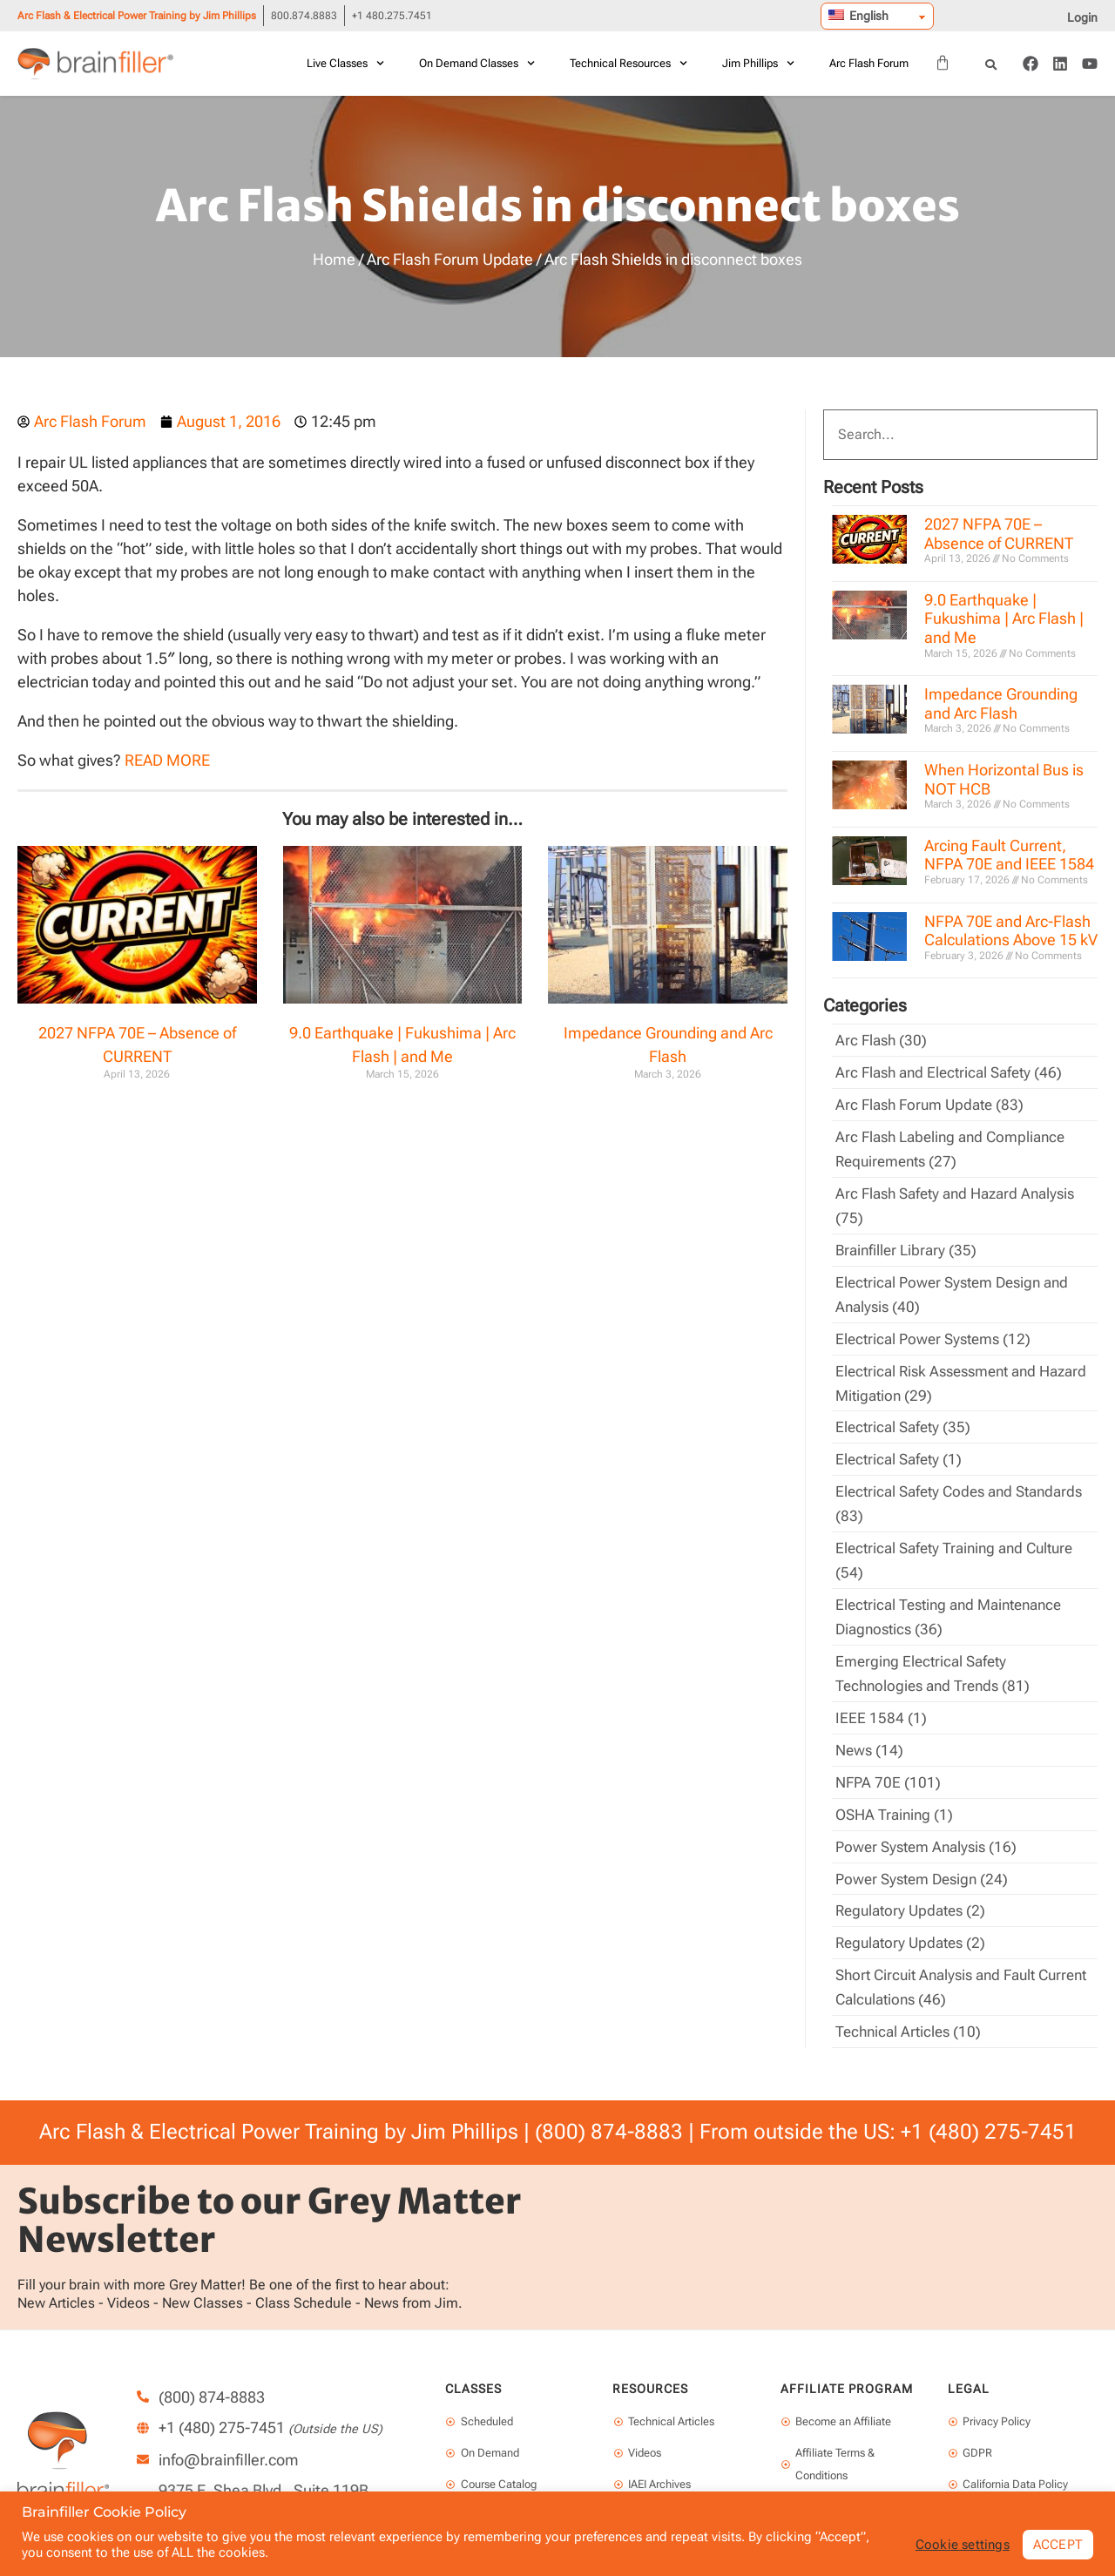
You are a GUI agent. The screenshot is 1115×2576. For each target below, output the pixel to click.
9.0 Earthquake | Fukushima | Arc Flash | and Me (1004, 618)
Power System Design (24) (926, 1855)
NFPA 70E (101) (889, 1761)
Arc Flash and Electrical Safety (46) (954, 1071)
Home (334, 259)
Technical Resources (628, 63)
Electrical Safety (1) (901, 1447)
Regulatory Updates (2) (914, 1886)
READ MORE (167, 760)
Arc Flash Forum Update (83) (934, 1102)
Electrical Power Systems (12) (938, 1330)
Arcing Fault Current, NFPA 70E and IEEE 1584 (1009, 855)
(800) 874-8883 (609, 2104)
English (858, 16)
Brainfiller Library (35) (909, 1243)
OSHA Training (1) (896, 1792)
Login (1082, 17)
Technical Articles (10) (911, 2004)
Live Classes (345, 63)
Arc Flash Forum (869, 63)
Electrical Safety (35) (905, 1416)
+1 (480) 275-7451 (989, 2104)
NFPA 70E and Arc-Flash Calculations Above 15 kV (1011, 931)
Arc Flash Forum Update (450, 259)
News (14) (871, 1730)
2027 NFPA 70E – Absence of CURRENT (998, 533)
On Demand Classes (477, 63)
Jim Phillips (758, 63)
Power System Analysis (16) (931, 1824)
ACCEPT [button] (1057, 2543)
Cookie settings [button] (957, 2544)
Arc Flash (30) (882, 1040)
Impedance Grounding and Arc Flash (1001, 703)
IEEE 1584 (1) (881, 1698)
